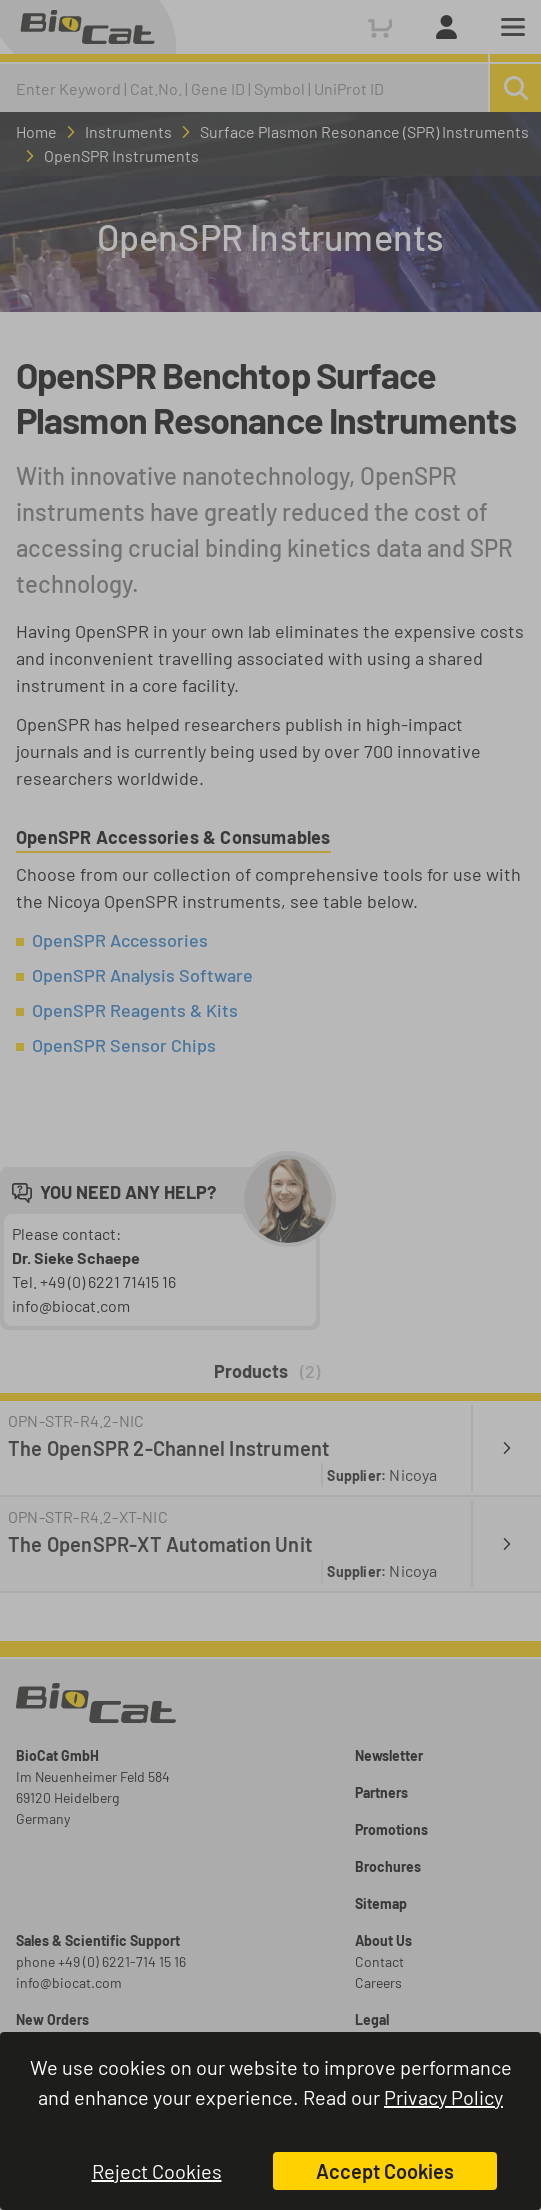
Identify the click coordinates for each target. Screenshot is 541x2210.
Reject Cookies (157, 2171)
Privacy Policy (443, 2097)
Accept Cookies (385, 2171)
